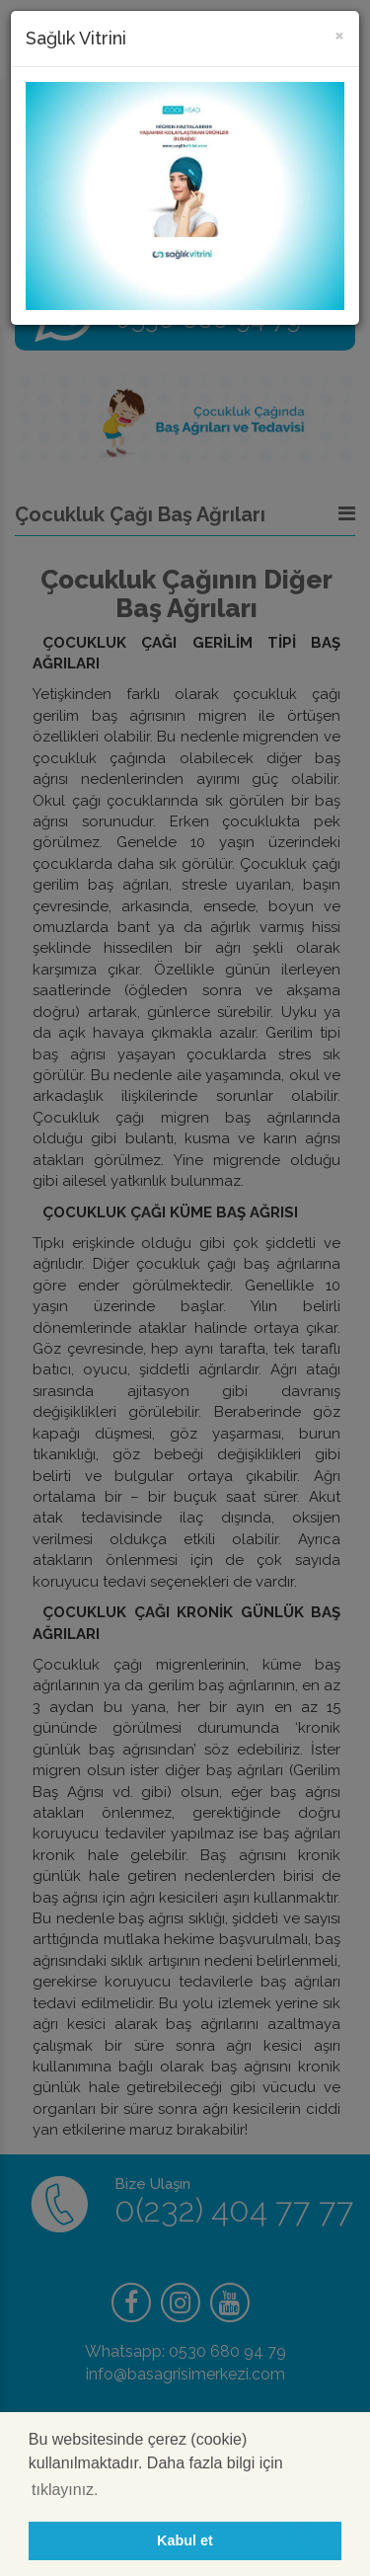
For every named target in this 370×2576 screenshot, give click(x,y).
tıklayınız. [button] (65, 2489)
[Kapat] (339, 34)
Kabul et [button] (185, 2540)
